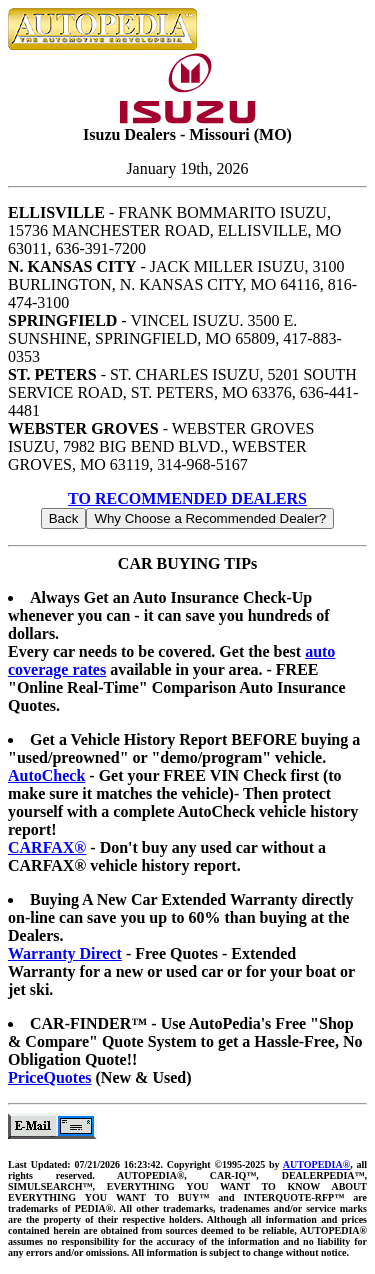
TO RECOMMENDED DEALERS (187, 498)
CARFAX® (47, 847)
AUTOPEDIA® (316, 1164)
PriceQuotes (50, 1077)
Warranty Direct (65, 953)
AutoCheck (46, 775)
